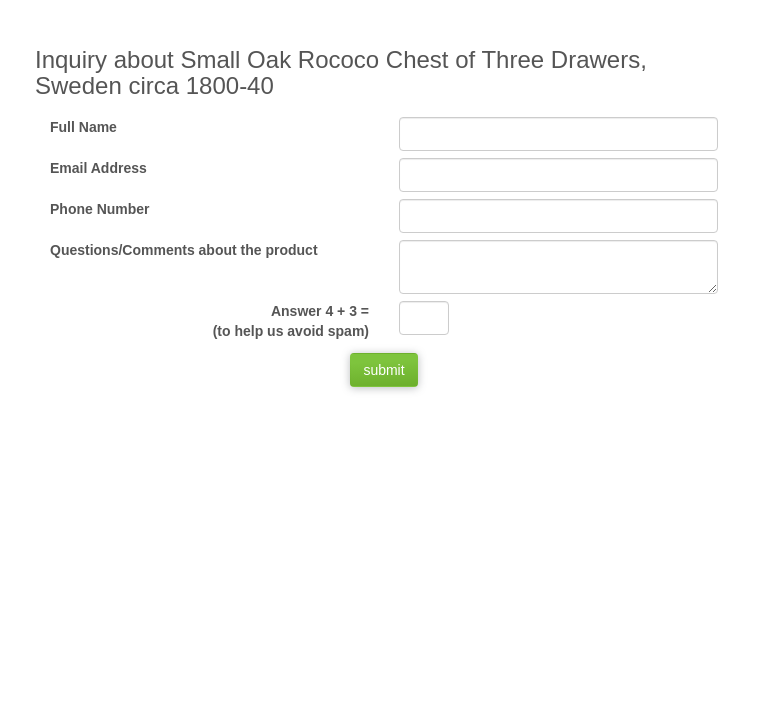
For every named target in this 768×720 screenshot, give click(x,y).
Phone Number (100, 209)
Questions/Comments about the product (184, 250)
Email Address (98, 168)
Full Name (83, 127)
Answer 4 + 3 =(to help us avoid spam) (291, 321)
